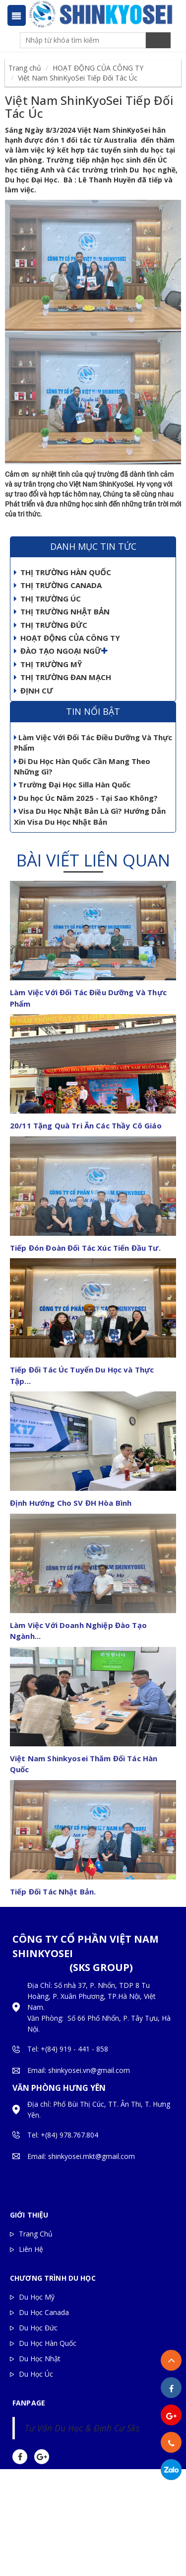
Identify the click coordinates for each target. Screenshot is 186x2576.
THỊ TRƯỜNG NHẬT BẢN (62, 611)
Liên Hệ (31, 2249)
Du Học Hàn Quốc (47, 2343)
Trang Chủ (36, 2233)
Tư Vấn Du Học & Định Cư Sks (82, 2428)
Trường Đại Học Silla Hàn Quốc (72, 784)
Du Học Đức (38, 2327)
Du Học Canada (44, 2312)
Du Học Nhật (40, 2358)
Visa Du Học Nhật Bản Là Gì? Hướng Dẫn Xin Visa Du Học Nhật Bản (90, 816)
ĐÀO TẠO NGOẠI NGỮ (57, 651)
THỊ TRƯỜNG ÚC (47, 598)
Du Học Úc (36, 2374)
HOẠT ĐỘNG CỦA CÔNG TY (98, 68)
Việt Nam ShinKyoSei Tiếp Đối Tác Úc (77, 78)
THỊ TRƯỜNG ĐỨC (50, 625)
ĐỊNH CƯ (33, 690)
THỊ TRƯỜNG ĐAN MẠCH (62, 677)
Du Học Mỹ (37, 2297)
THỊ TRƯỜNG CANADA (58, 585)
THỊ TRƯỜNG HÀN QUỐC (62, 572)
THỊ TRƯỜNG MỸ (48, 664)
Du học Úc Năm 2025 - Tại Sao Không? (86, 798)
